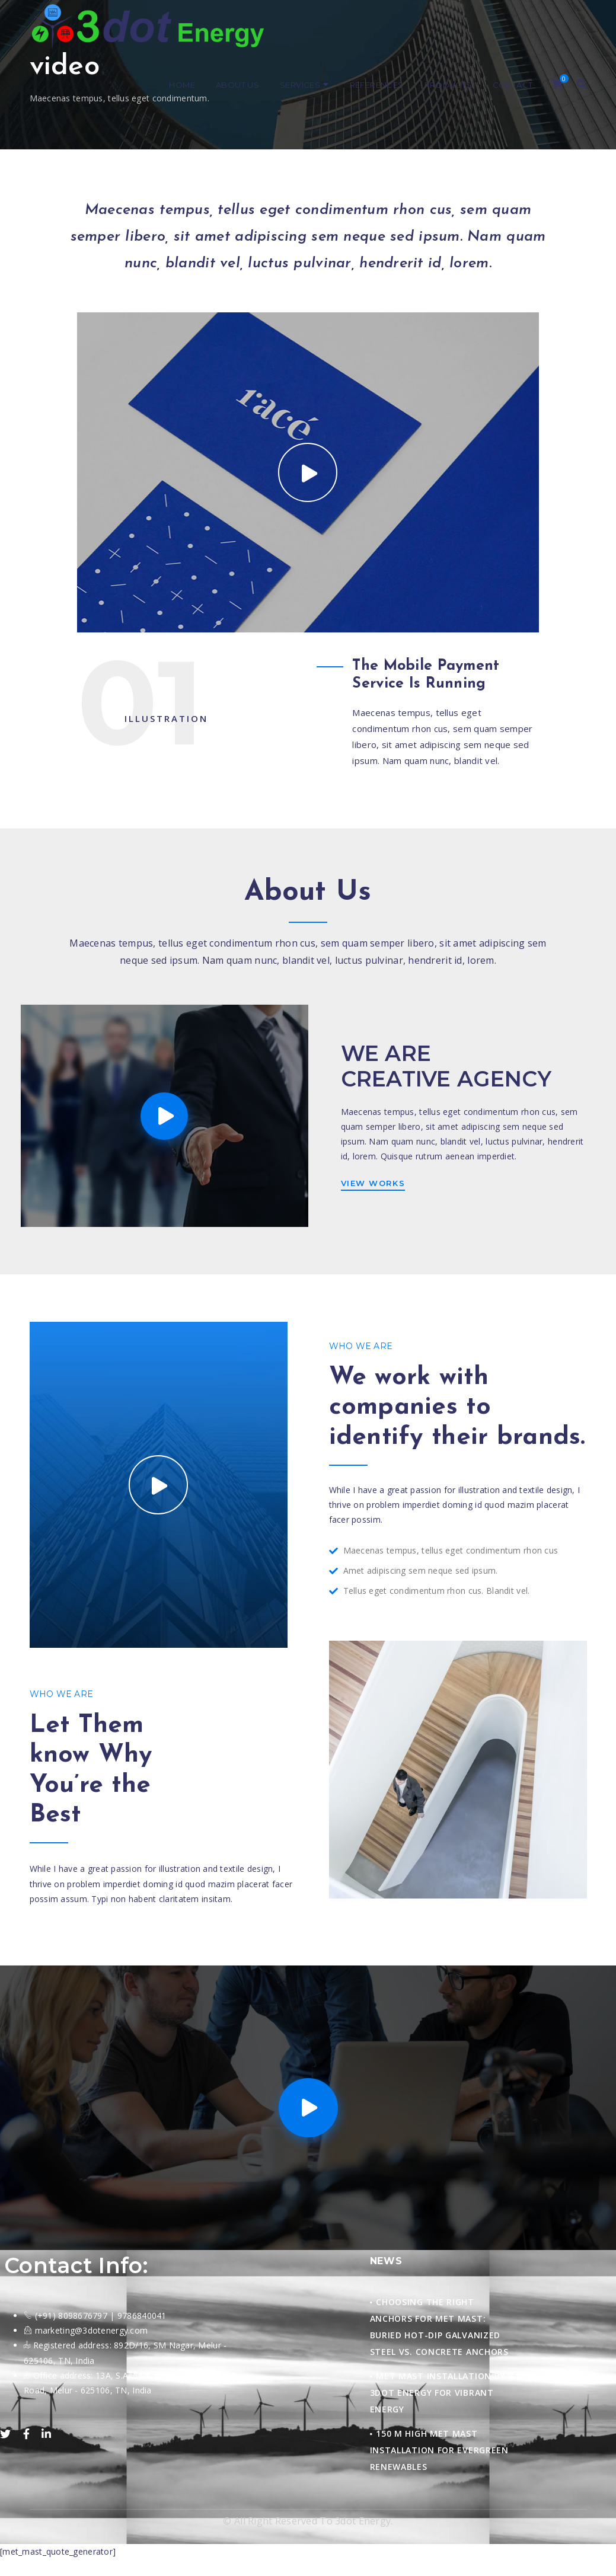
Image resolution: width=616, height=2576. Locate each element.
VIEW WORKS (373, 1183)
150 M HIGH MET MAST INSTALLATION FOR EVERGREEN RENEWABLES (439, 2450)
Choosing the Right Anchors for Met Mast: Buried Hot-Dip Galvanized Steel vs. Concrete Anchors (439, 2326)
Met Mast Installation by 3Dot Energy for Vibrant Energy (438, 2392)
